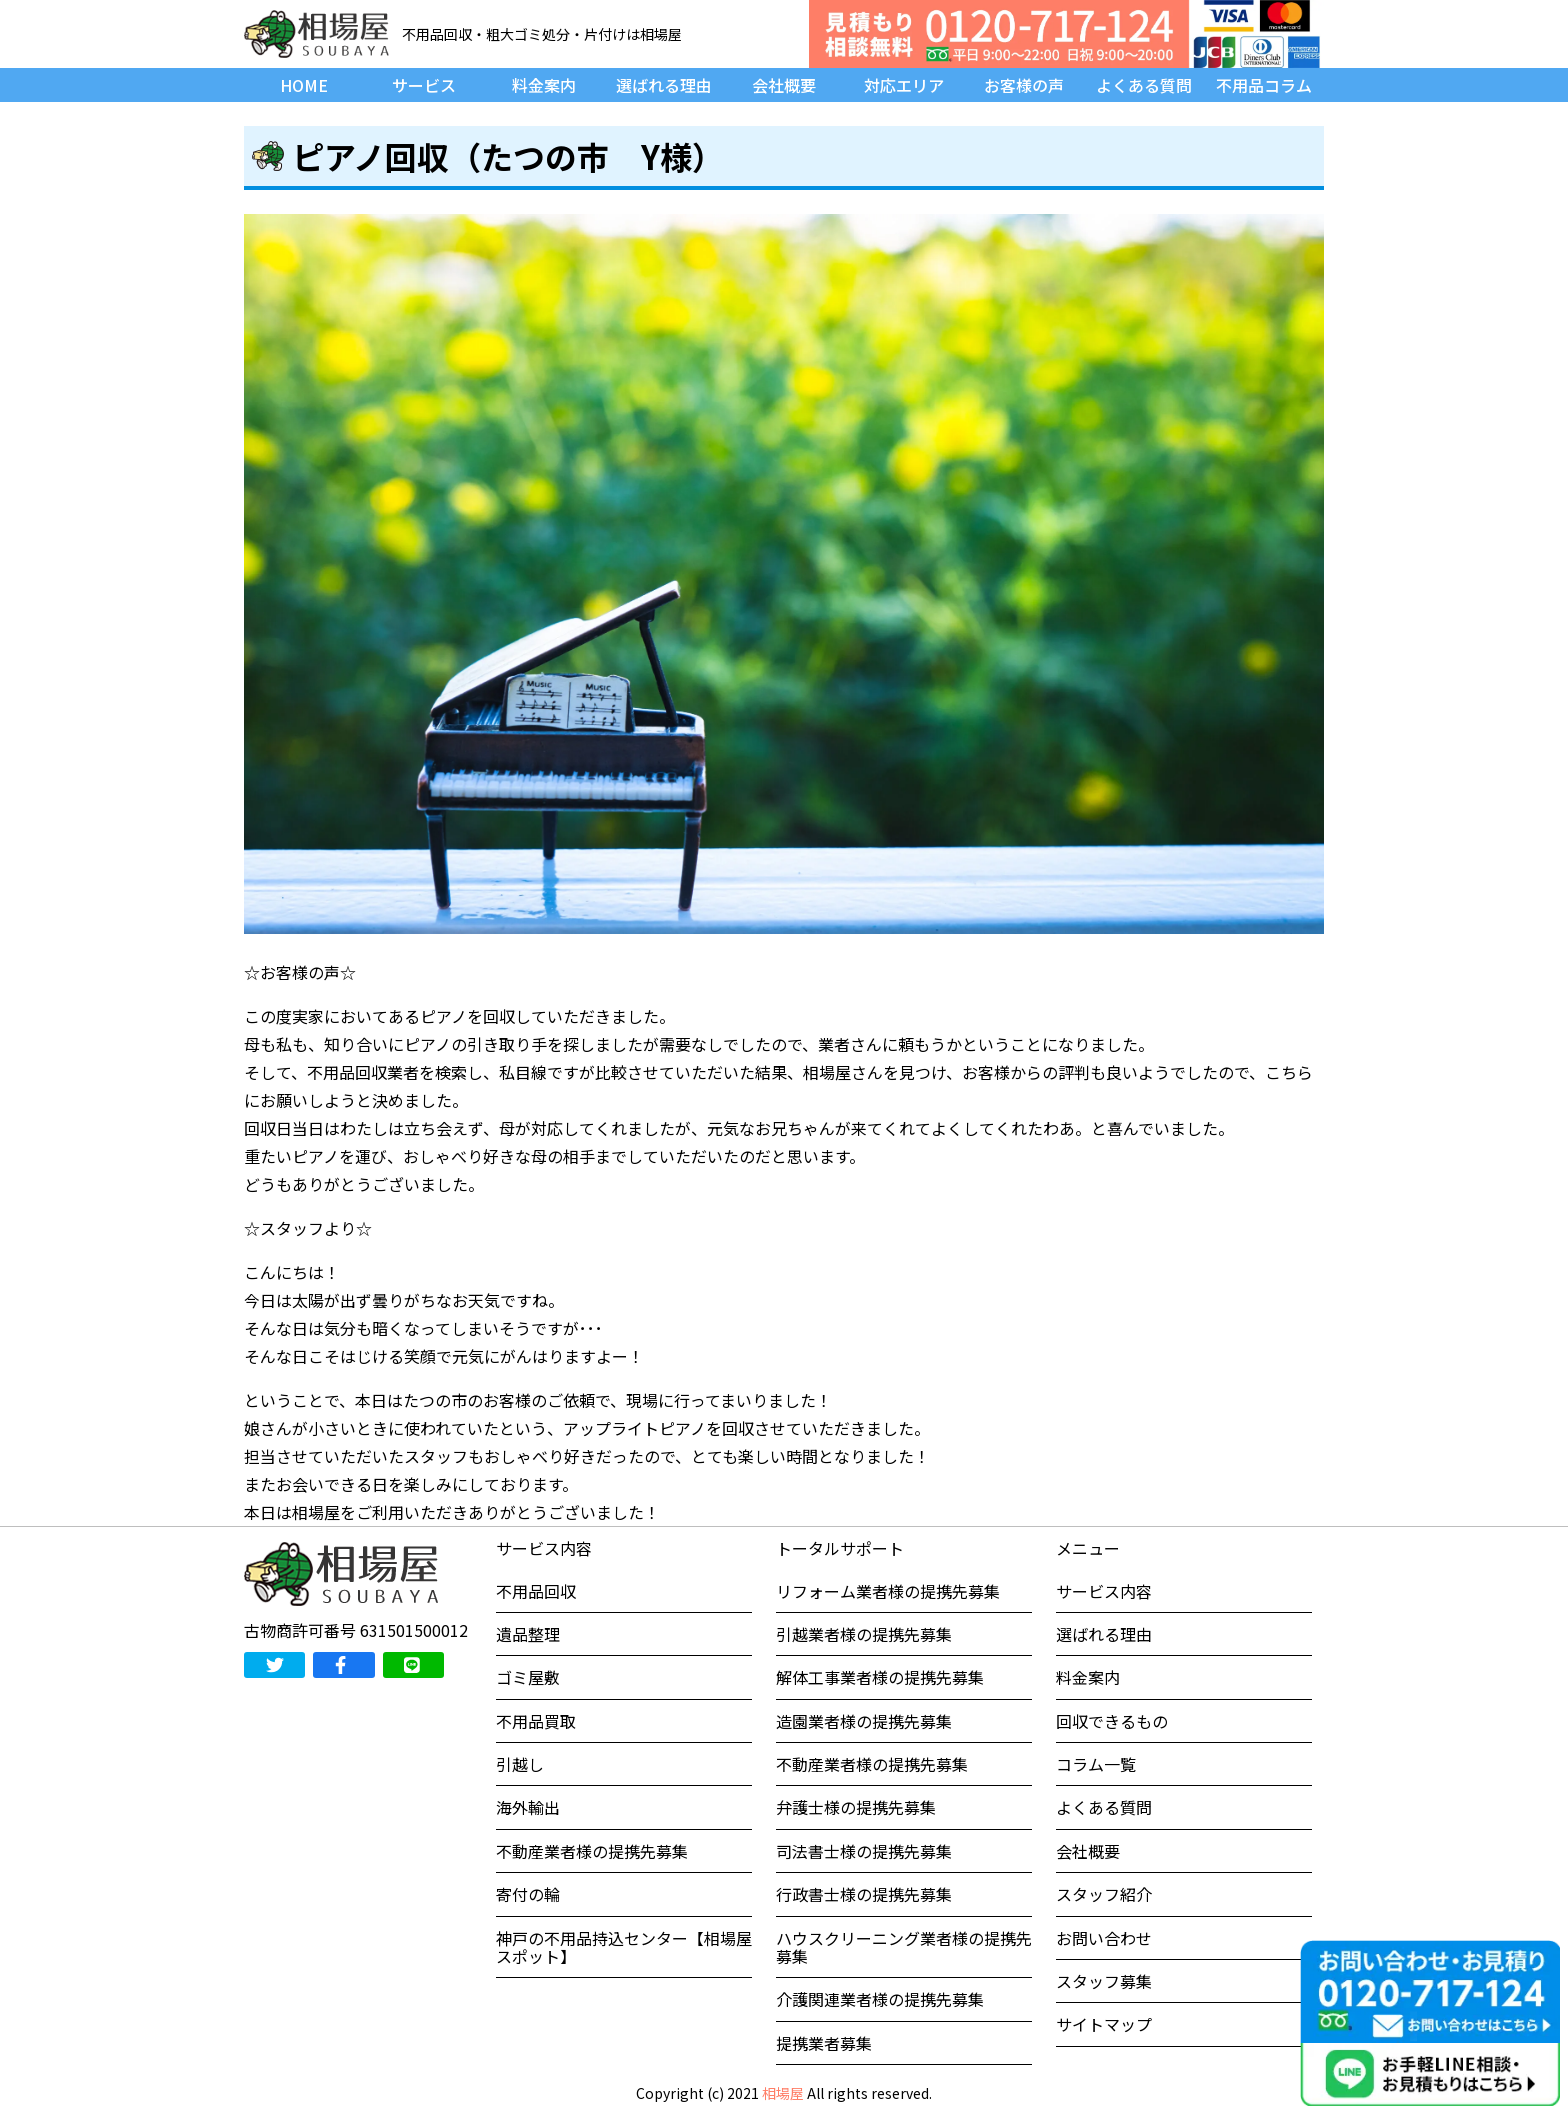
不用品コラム (1264, 85)
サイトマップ (1104, 2024)
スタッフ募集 (1104, 1981)
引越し (520, 1764)
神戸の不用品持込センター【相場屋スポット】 (624, 1947)
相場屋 (783, 2093)
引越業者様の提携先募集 (864, 1634)
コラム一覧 (1096, 1764)
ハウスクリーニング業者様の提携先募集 (904, 1947)
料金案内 (544, 85)
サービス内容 (1104, 1591)
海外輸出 (528, 1807)
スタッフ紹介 (1104, 1894)
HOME (304, 85)
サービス (424, 85)
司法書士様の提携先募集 (864, 1851)
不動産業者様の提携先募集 (592, 1851)
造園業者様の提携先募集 (864, 1721)
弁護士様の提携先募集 (856, 1807)
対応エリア (904, 85)
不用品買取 (536, 1721)
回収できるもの (1112, 1721)
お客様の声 (1024, 85)
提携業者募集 (824, 2043)
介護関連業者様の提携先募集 (880, 1999)
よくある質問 (1144, 85)
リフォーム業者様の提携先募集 (888, 1591)
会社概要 (784, 85)
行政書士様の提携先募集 (864, 1894)
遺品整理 (528, 1634)
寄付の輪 (528, 1894)
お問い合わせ (1104, 1938)
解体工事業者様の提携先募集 (880, 1677)
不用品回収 (536, 1591)
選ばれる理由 (664, 85)
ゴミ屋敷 (528, 1677)
